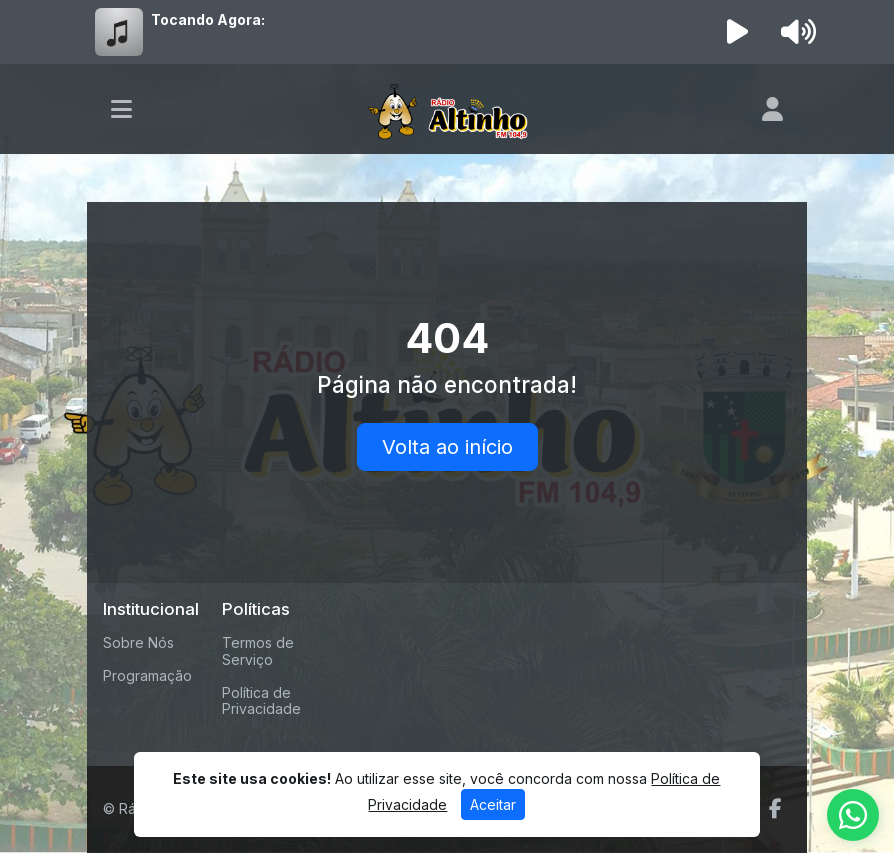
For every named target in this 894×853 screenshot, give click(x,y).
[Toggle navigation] (121, 109)
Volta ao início (447, 447)
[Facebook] (775, 809)
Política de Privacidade (261, 701)
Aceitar (493, 804)
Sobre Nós (138, 642)
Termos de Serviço (258, 651)
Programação (147, 675)
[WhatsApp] (853, 815)
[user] (772, 109)
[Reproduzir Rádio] (738, 32)
